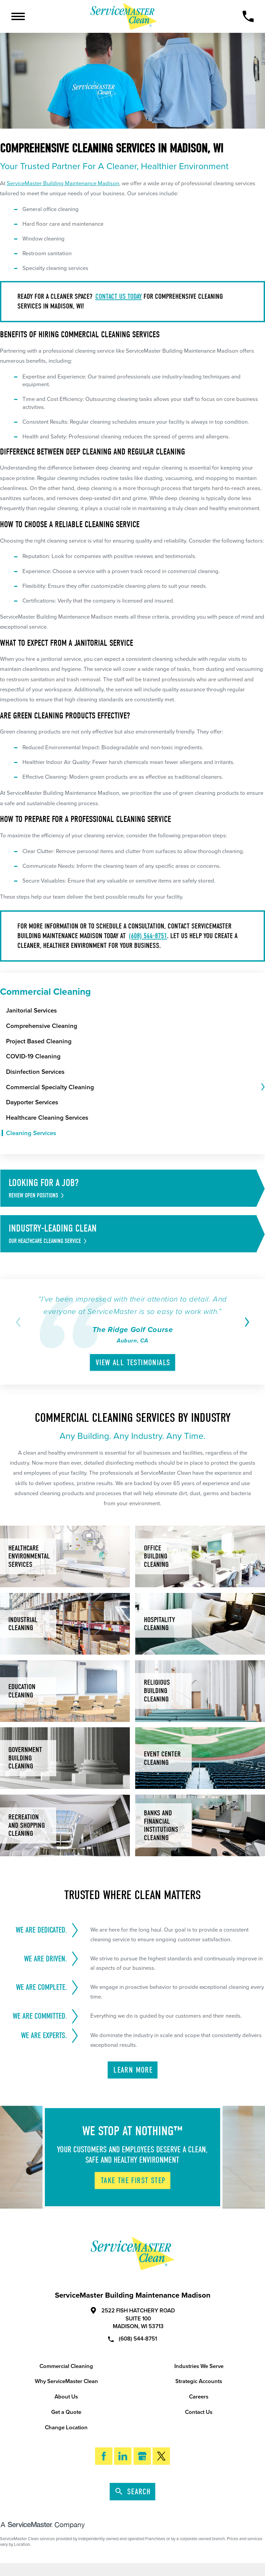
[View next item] (245, 1322)
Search (133, 2492)
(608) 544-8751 (148, 935)
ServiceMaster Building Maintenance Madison (63, 183)
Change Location (66, 2427)
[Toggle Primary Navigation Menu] (18, 16)
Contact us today (118, 296)
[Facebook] (103, 2456)
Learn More (133, 2070)
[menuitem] (135, 1011)
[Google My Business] (142, 2456)
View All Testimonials (133, 1362)
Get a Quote (66, 2412)
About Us (66, 2396)
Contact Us (198, 2412)
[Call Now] (248, 16)
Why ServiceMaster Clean (66, 2381)
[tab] (262, 1087)
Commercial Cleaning (66, 2366)
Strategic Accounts (198, 2381)
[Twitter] (161, 2456)
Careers (198, 2396)
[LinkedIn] (122, 2456)
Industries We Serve (199, 2366)
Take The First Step (133, 2180)
